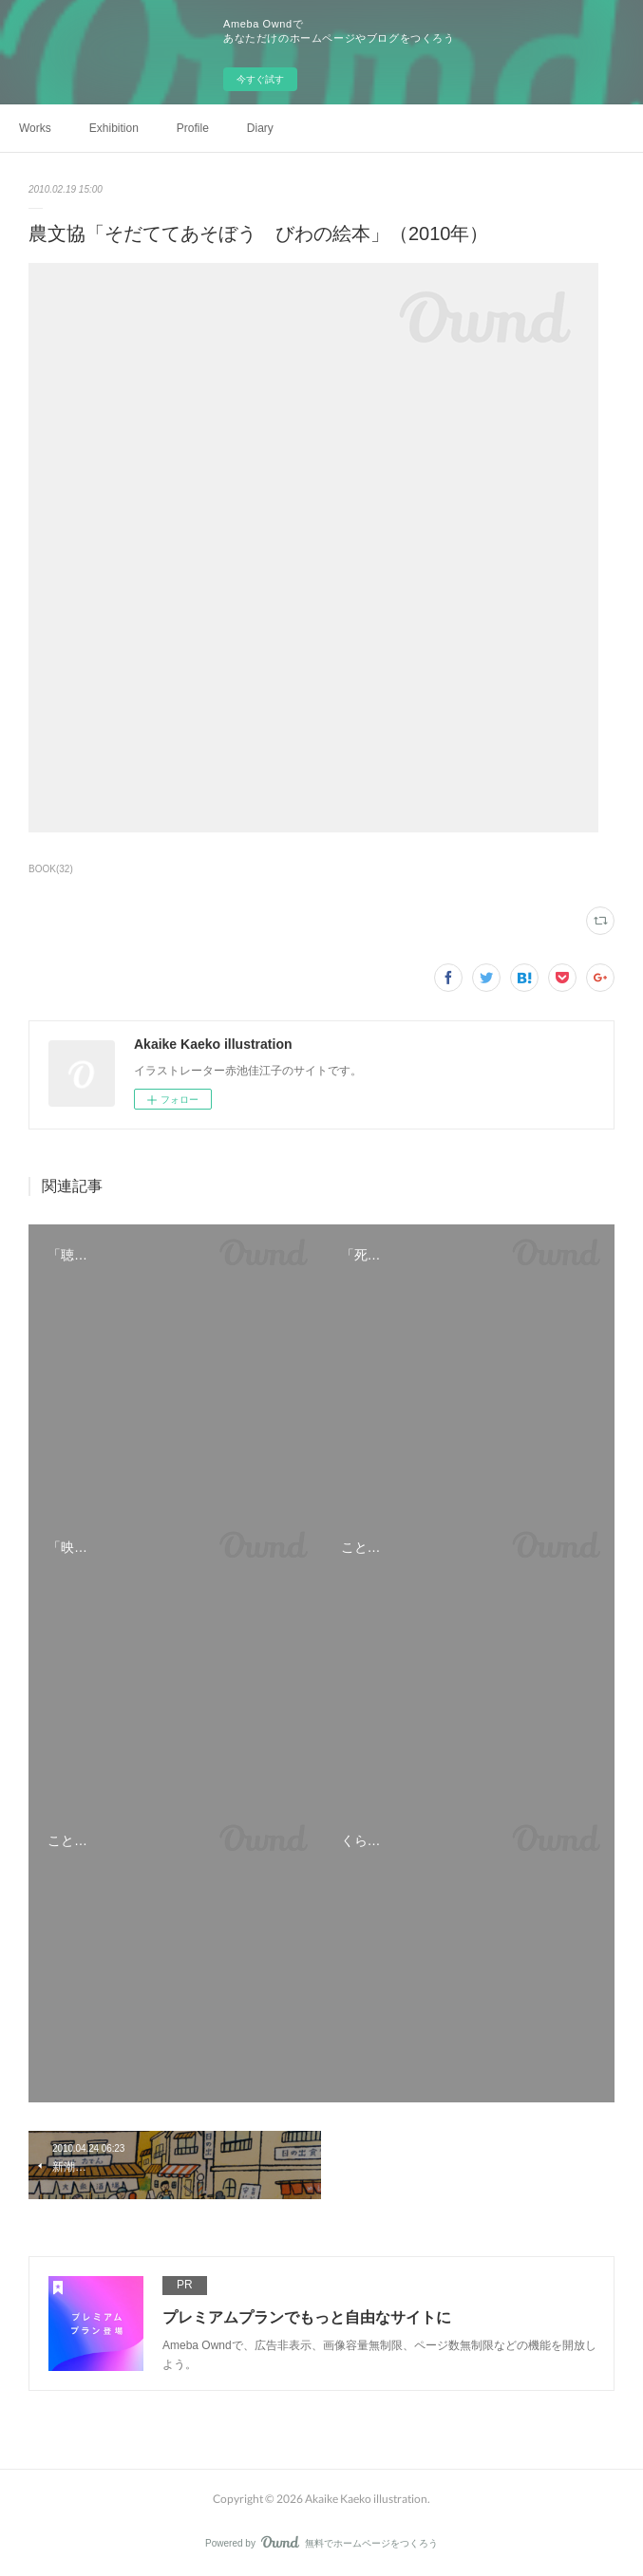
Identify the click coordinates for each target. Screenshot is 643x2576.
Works (35, 128)
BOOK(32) (50, 869)
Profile (193, 128)
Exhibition (114, 128)
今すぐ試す (260, 79)
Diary (260, 128)
